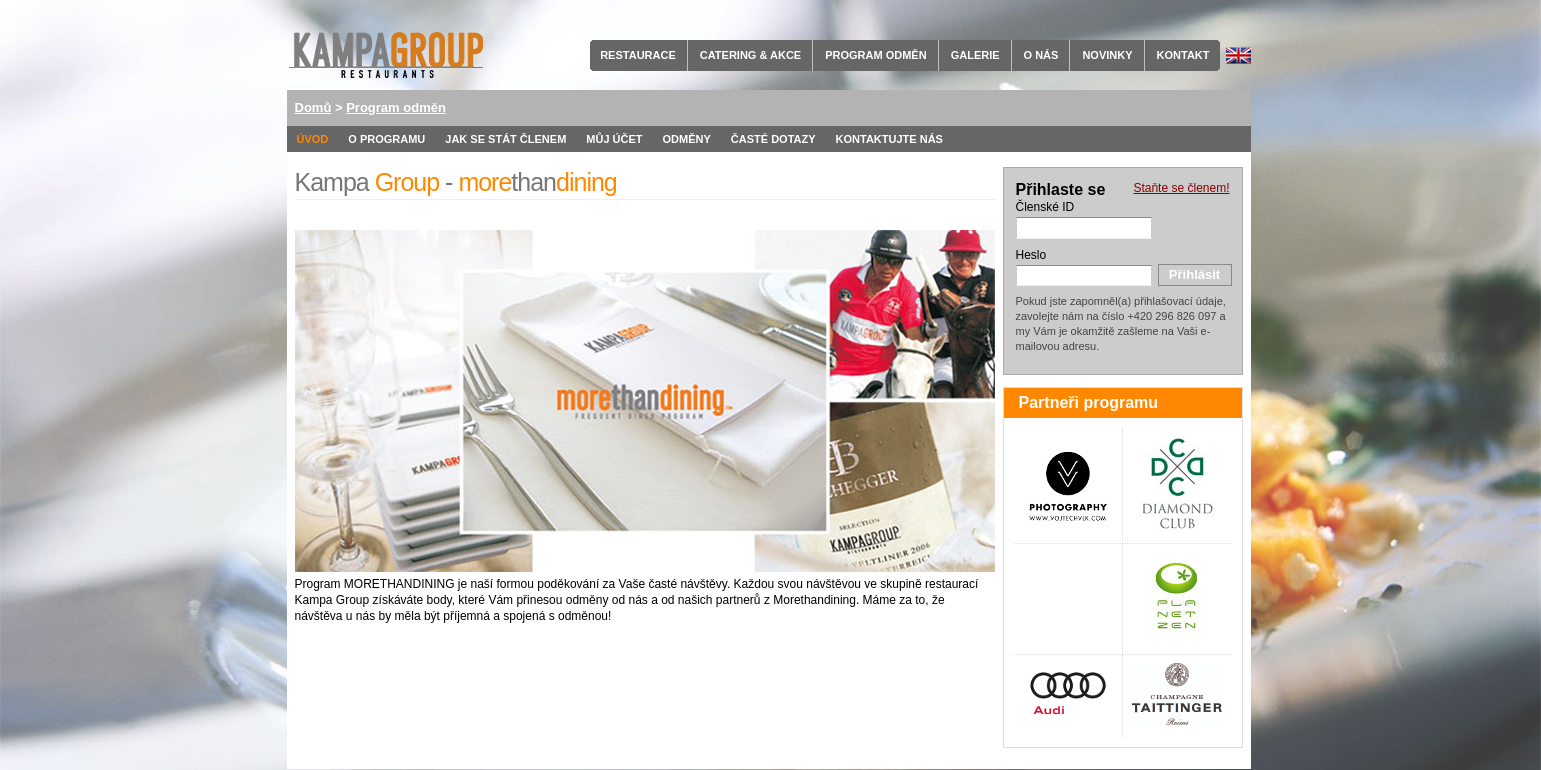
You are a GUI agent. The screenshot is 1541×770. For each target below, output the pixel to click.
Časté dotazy (773, 139)
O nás (1041, 55)
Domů (313, 107)
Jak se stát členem (505, 139)
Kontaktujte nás (889, 139)
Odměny (687, 139)
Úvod (313, 139)
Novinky (1107, 55)
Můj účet (614, 139)
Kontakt (1183, 55)
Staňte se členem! (1181, 188)
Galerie (975, 55)
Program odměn (875, 55)
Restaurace (638, 55)
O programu (386, 139)
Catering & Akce (750, 55)
